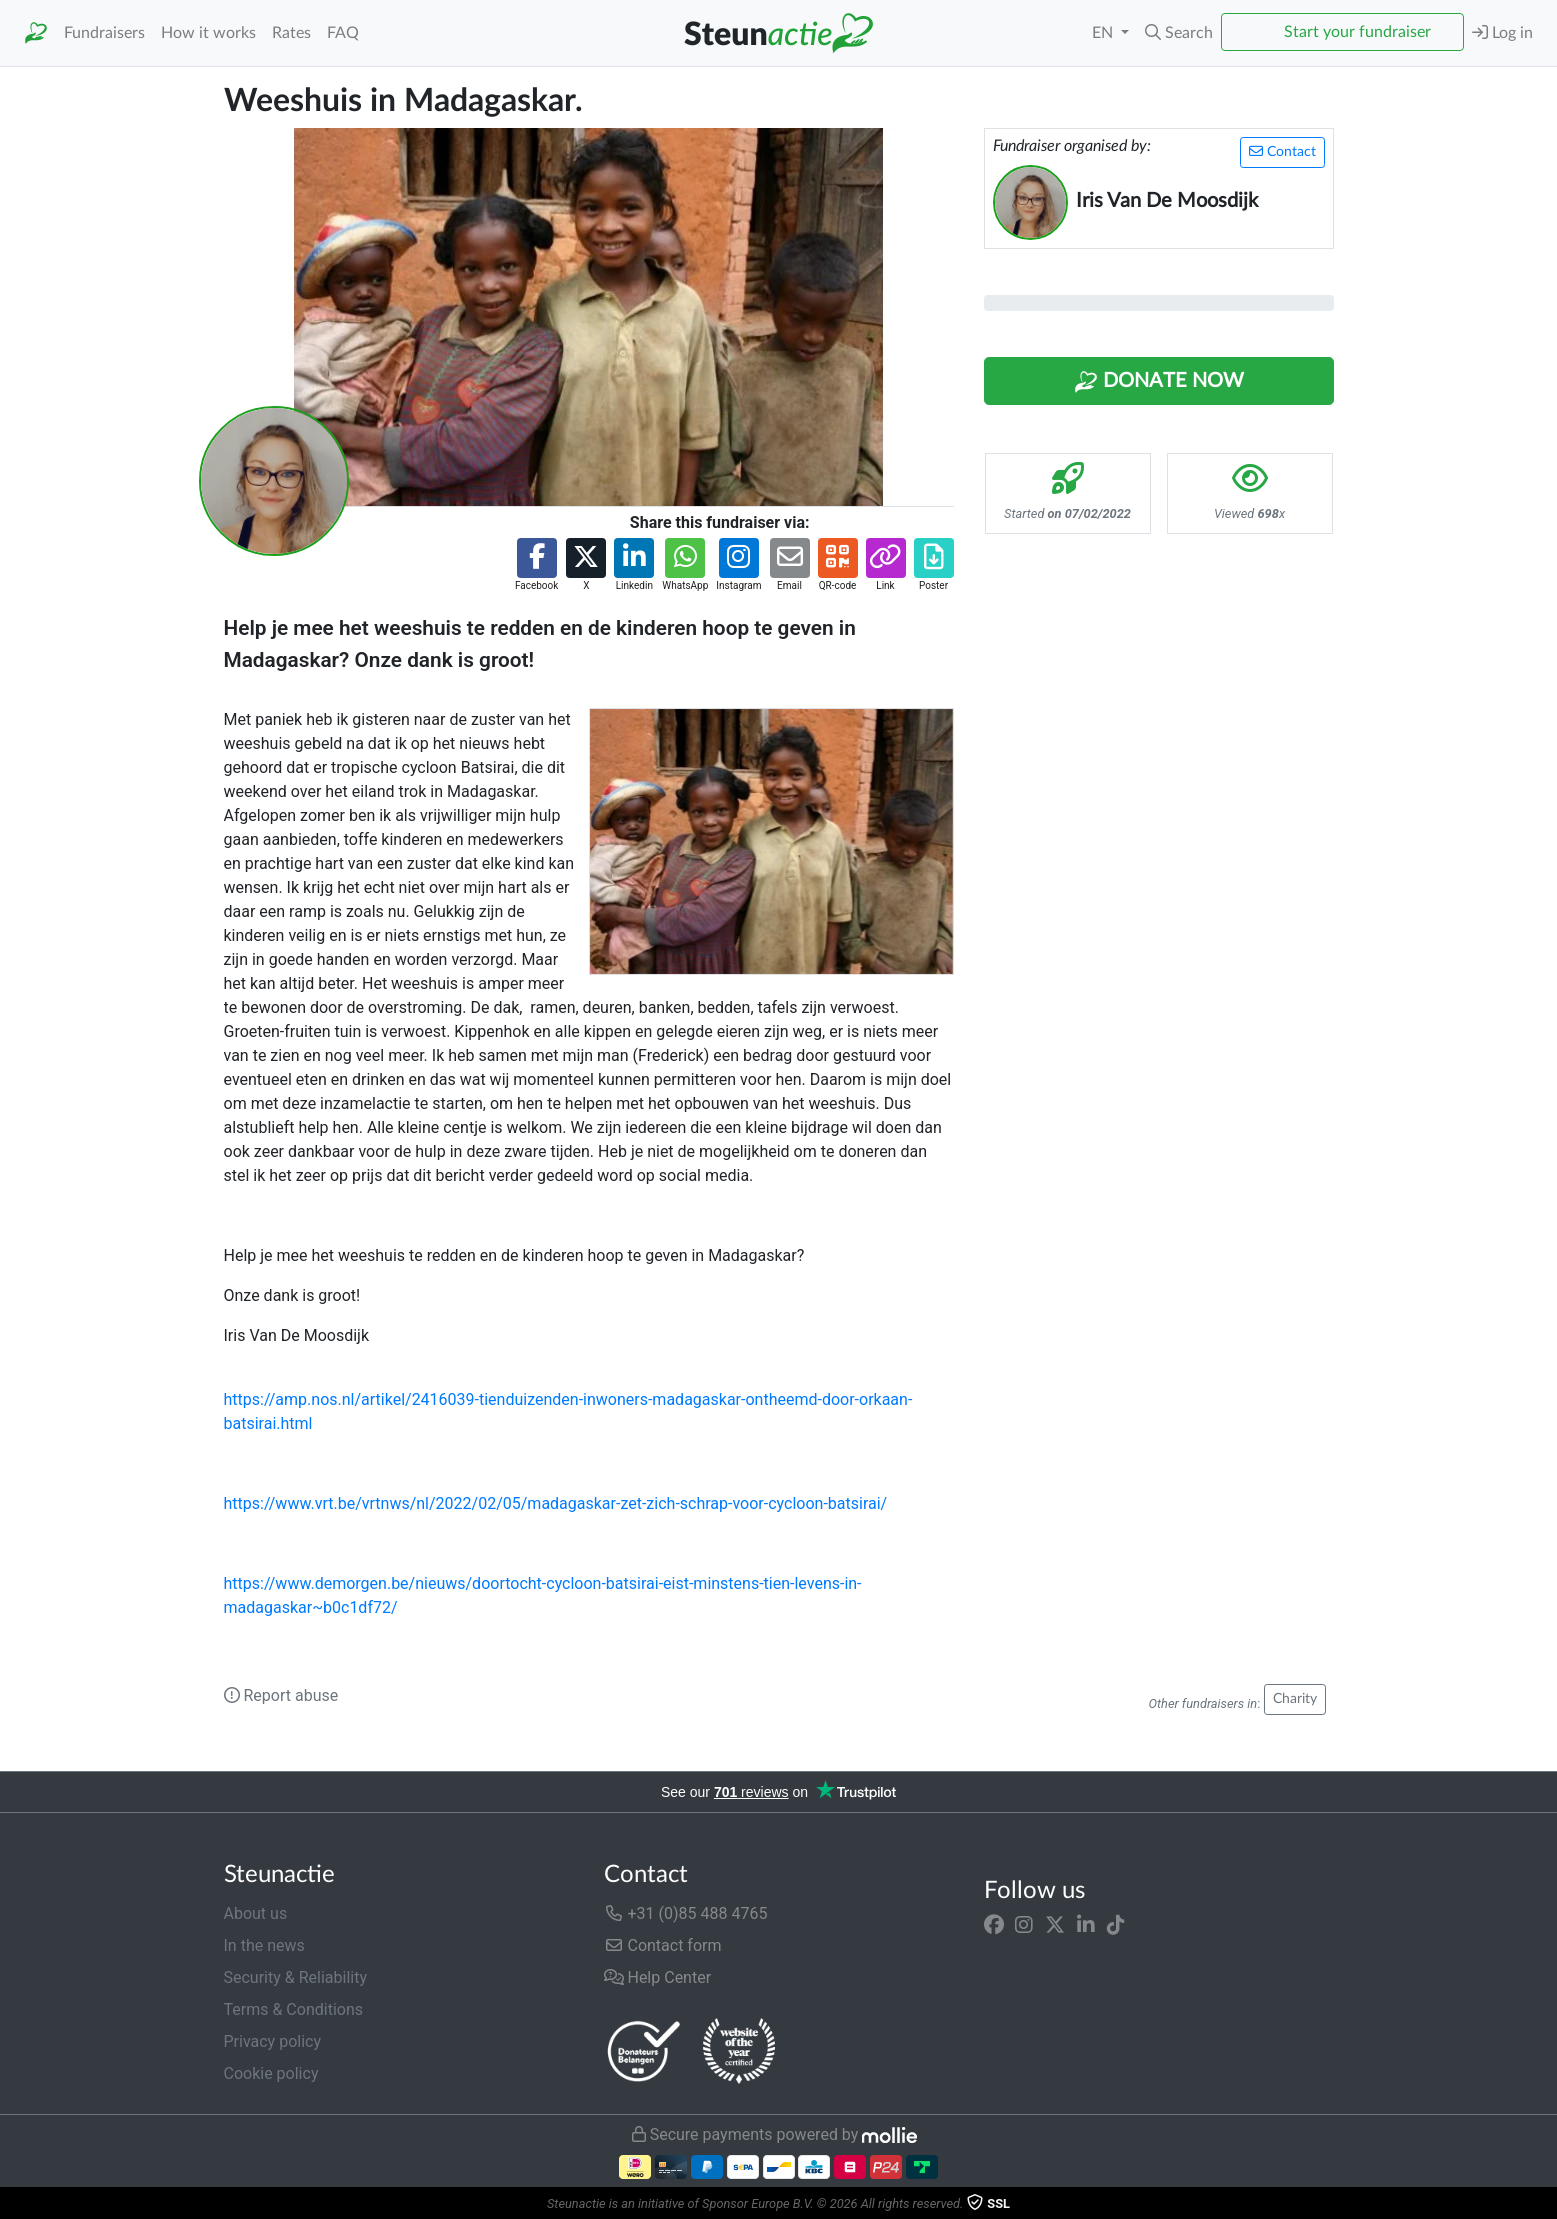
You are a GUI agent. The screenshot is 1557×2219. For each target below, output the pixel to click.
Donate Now (1159, 382)
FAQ (343, 33)
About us (256, 1913)
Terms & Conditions (294, 2009)
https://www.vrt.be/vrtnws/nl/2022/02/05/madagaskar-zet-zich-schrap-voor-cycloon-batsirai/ (556, 1503)
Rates (291, 33)
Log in (1502, 32)
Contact (1282, 151)
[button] (1179, 33)
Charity (1295, 1699)
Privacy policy (273, 2041)
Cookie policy (271, 2073)
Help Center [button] (658, 1977)
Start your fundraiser (1357, 32)
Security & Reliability (295, 1977)
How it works (208, 33)
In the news (264, 1945)
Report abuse (281, 1695)
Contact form (663, 1945)
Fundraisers (104, 33)
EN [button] (1104, 33)
